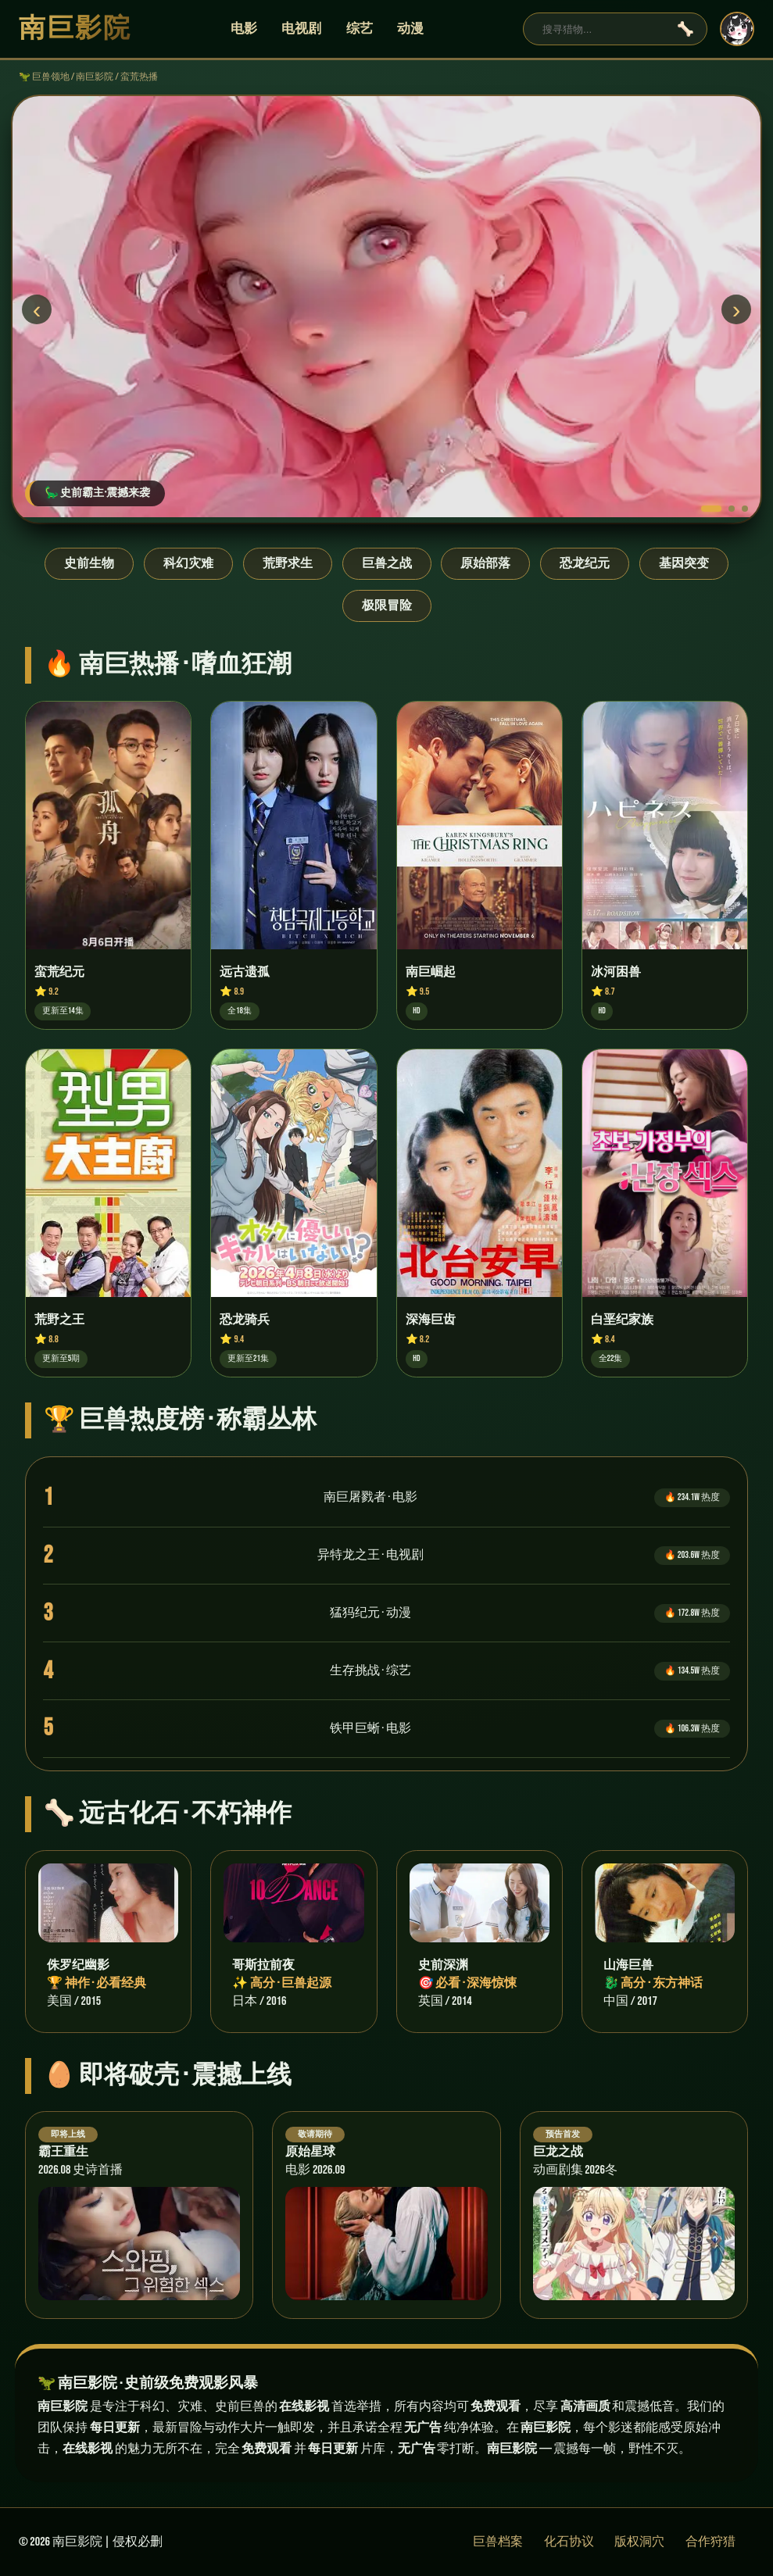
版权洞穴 (639, 2542)
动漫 (410, 29)
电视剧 (301, 29)
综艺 (359, 29)
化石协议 (569, 2542)
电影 (244, 29)
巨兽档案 (498, 2542)
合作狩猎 (710, 2542)
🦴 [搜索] (685, 29)
